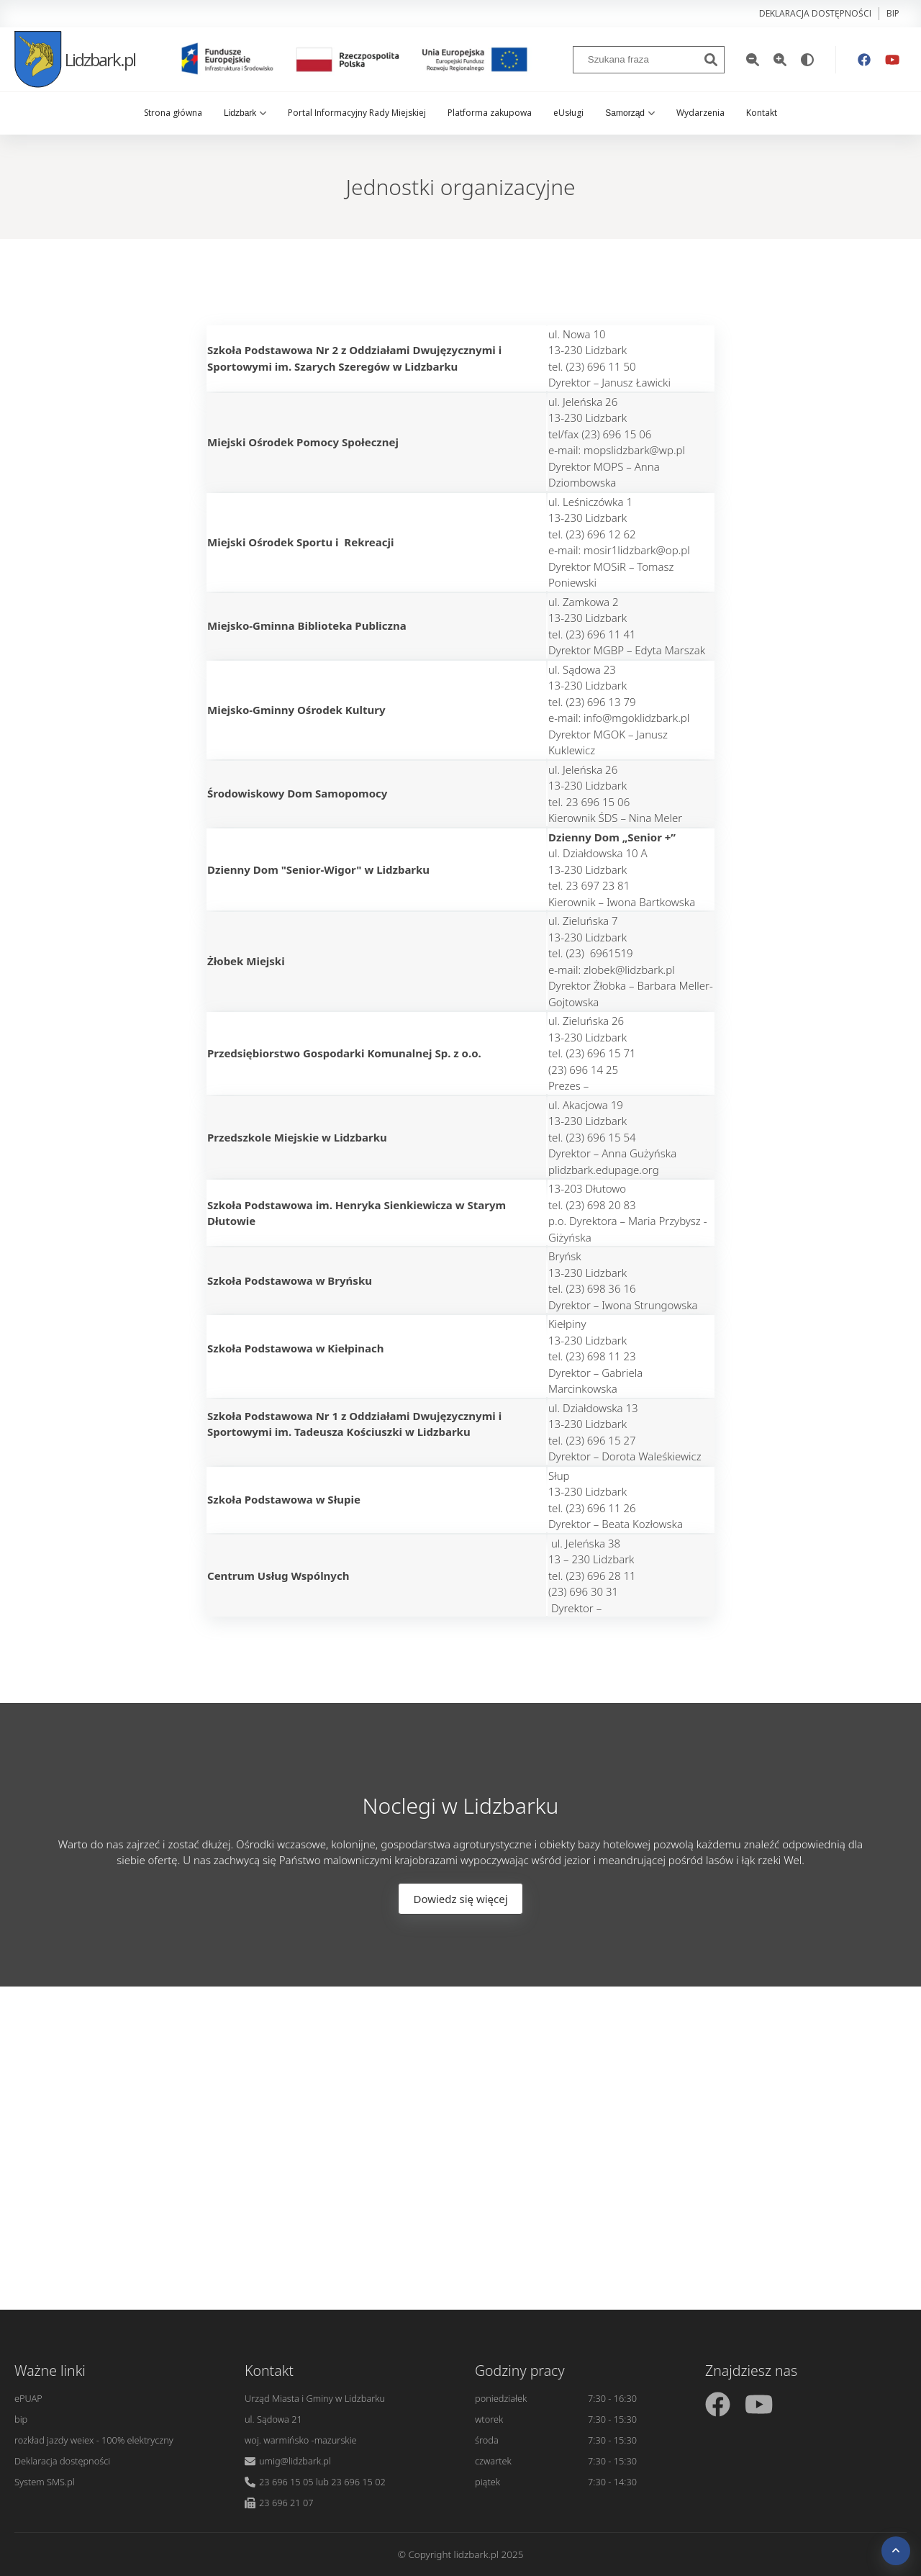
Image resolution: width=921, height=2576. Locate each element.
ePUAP (28, 2398)
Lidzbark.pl (74, 59)
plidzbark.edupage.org (603, 1169)
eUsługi (568, 113)
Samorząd (630, 113)
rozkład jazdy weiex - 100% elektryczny (93, 2439)
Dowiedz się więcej (460, 1899)
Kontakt (761, 113)
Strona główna (173, 113)
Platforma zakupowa (490, 113)
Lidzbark (245, 113)
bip (892, 13)
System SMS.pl (44, 2481)
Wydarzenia (700, 113)
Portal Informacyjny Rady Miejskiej (357, 113)
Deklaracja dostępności (815, 13)
